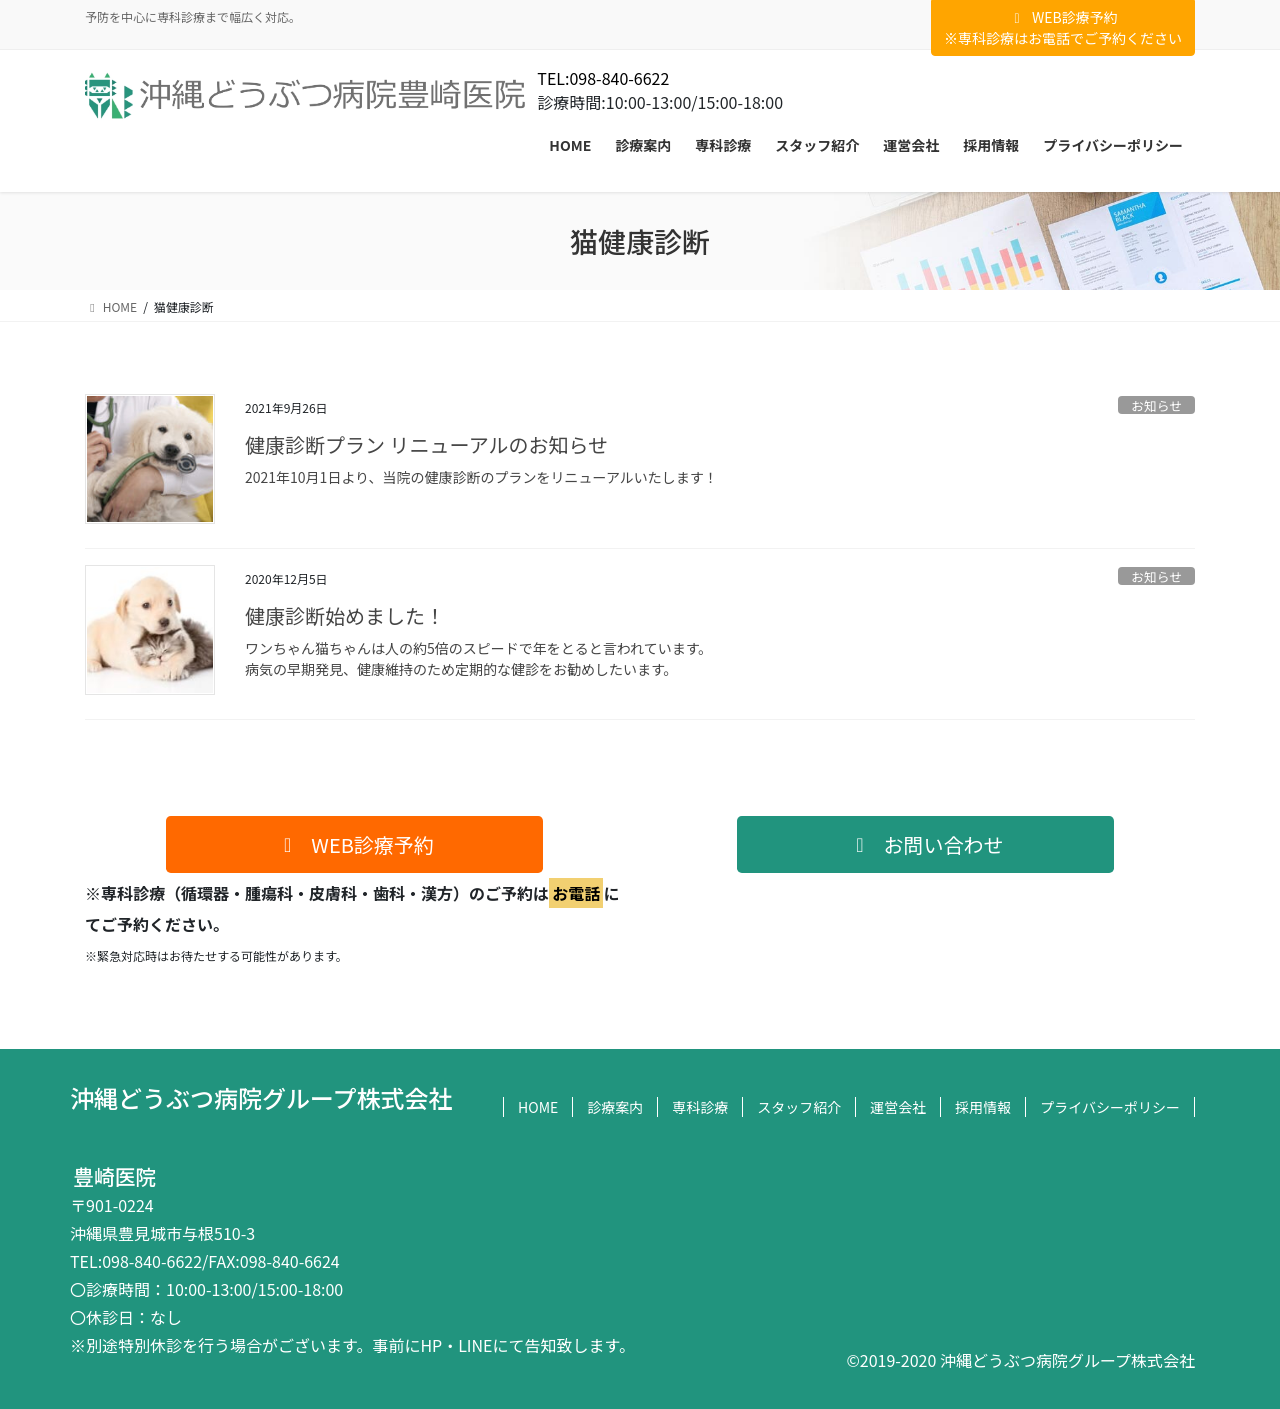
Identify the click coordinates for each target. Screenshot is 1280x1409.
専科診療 (700, 1107)
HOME (538, 1107)
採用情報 (983, 1107)
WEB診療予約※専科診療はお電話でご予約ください (1063, 27)
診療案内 (615, 1107)
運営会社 (898, 1107)
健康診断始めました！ (345, 615)
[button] (354, 844)
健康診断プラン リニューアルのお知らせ (426, 444)
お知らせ (1156, 405)
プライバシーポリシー (1110, 1107)
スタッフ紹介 (799, 1107)
